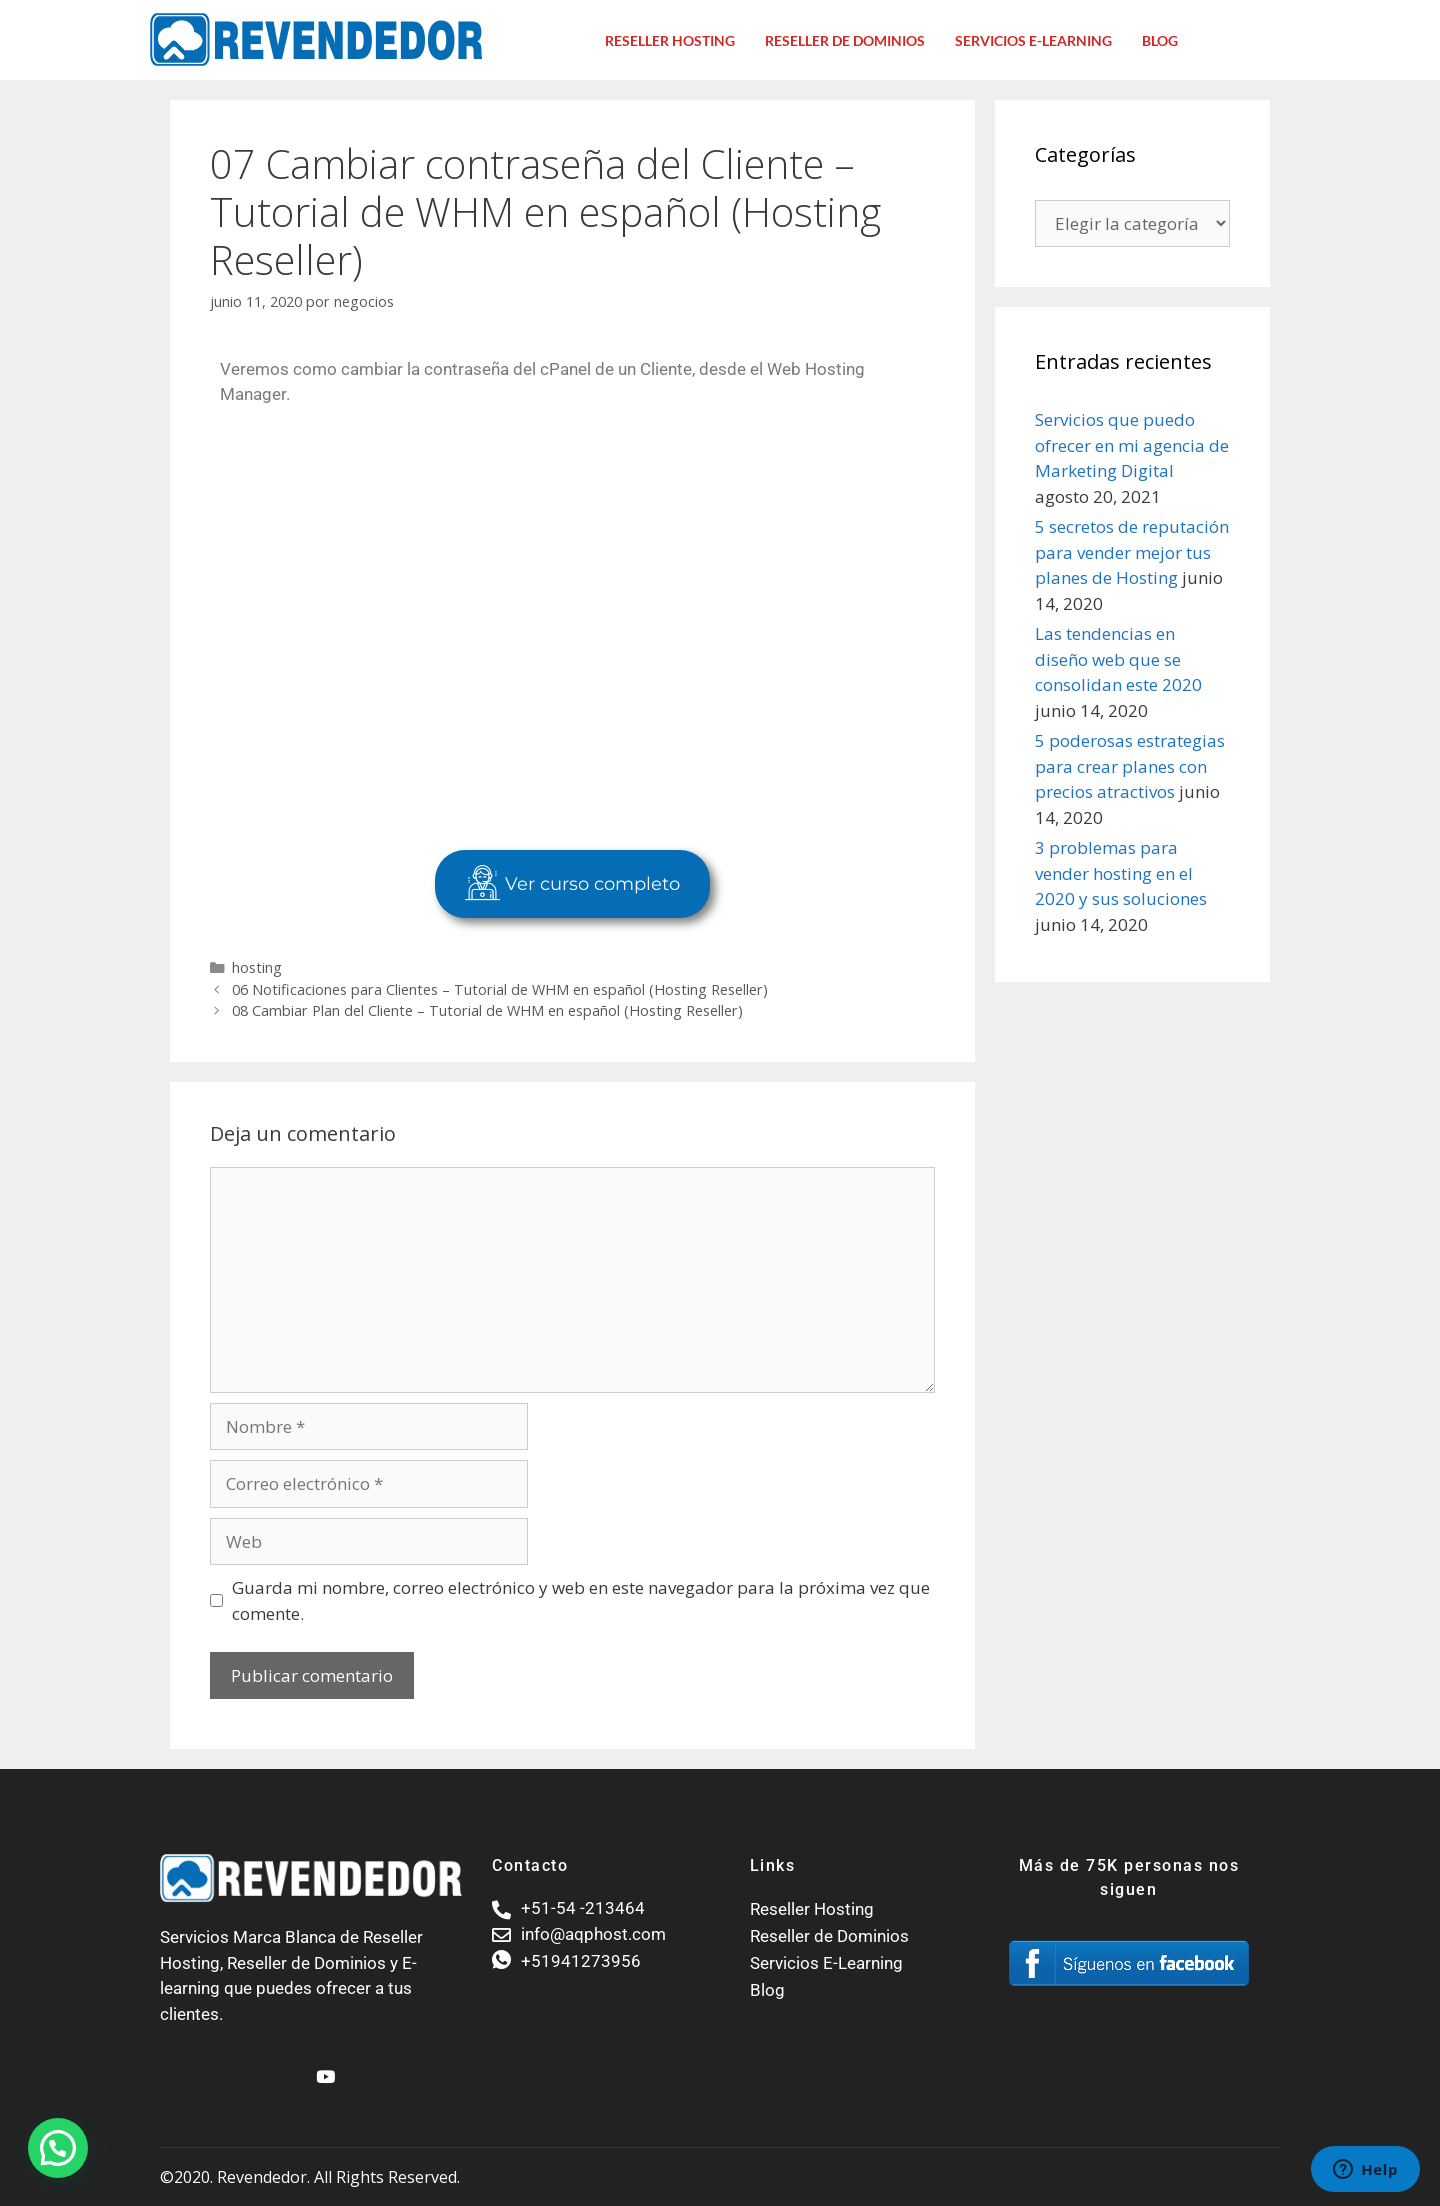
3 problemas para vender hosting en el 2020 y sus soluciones (1121, 873)
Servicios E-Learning (1033, 40)
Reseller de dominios (845, 40)
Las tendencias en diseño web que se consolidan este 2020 (1118, 659)
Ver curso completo (572, 884)
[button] (58, 2148)
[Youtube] (323, 2068)
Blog (1160, 40)
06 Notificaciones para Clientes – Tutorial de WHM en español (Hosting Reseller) (500, 989)
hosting (257, 967)
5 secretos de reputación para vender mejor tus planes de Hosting (1132, 552)
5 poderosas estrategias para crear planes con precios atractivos (1130, 766)
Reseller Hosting (670, 40)
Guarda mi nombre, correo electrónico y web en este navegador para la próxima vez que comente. (581, 1600)
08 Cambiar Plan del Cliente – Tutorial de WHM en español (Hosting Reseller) (487, 1010)
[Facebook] (289, 2068)
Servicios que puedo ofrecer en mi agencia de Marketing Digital (1132, 445)
